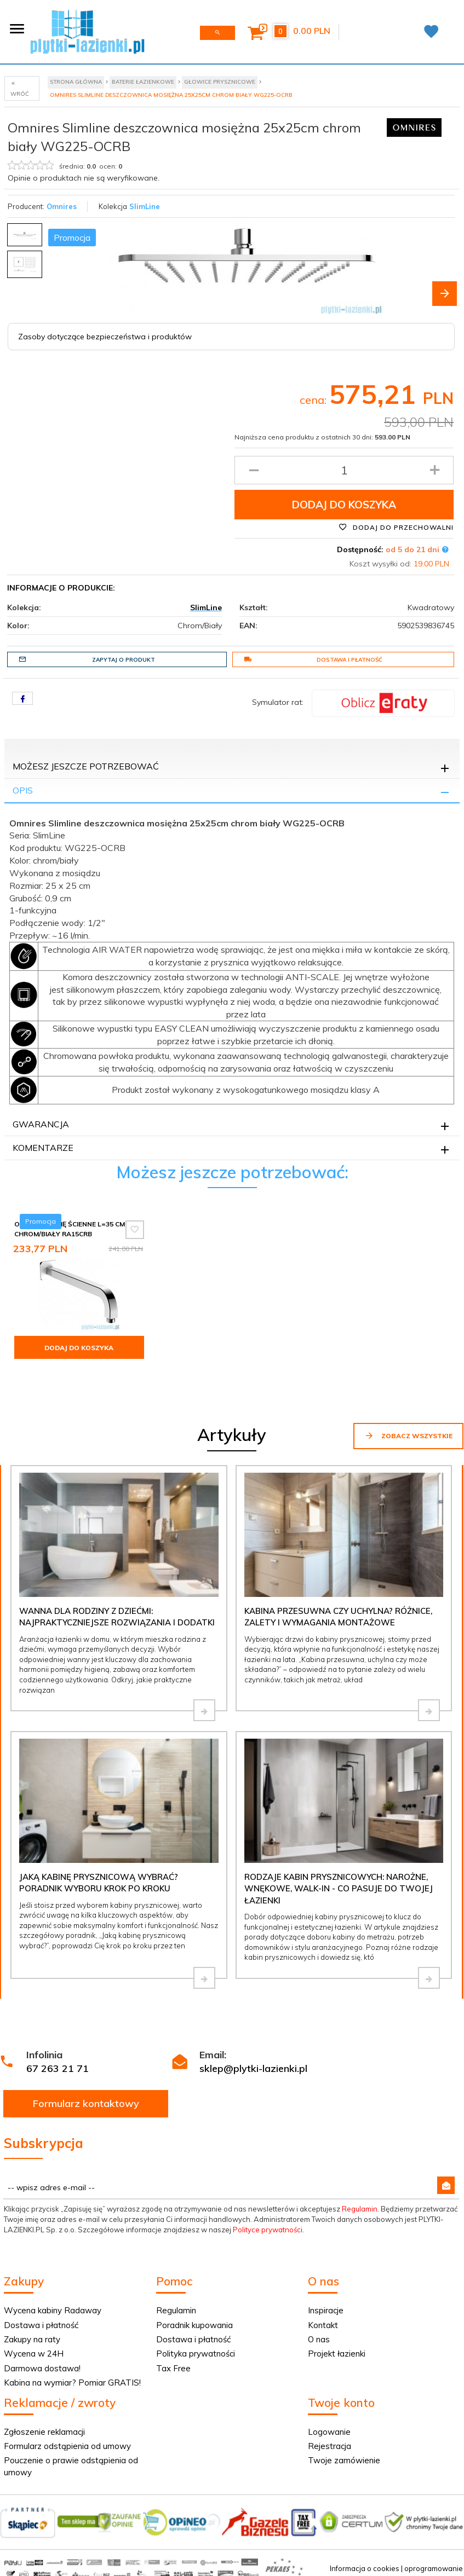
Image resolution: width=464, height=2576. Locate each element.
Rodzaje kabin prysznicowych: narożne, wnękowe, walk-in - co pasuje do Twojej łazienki (338, 1889)
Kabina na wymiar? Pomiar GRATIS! (72, 2382)
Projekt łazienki (336, 2353)
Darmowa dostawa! (42, 2368)
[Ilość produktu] (344, 470)
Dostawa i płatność (313, 659)
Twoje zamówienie (344, 2460)
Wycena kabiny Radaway (52, 2310)
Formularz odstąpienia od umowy (67, 2446)
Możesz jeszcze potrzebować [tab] (86, 766)
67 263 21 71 (57, 2068)
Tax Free (173, 2368)
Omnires (62, 206)
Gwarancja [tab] (41, 1124)
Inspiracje (325, 2310)
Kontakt (323, 2325)
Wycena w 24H (34, 2353)
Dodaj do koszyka (344, 504)
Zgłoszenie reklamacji (44, 2432)
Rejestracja (329, 2446)
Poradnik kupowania (194, 2325)
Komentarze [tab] (43, 1147)
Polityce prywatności (267, 2229)
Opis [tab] (23, 790)
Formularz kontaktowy (86, 2103)
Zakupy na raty (32, 2339)
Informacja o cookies (364, 2568)
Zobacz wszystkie (408, 1435)
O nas (319, 2339)
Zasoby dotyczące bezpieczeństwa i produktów (105, 336)
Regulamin (359, 2208)
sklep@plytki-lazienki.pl (253, 2068)
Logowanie (329, 2432)
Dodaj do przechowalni (396, 527)
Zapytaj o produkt (87, 659)
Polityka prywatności (195, 2353)
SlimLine (144, 206)
